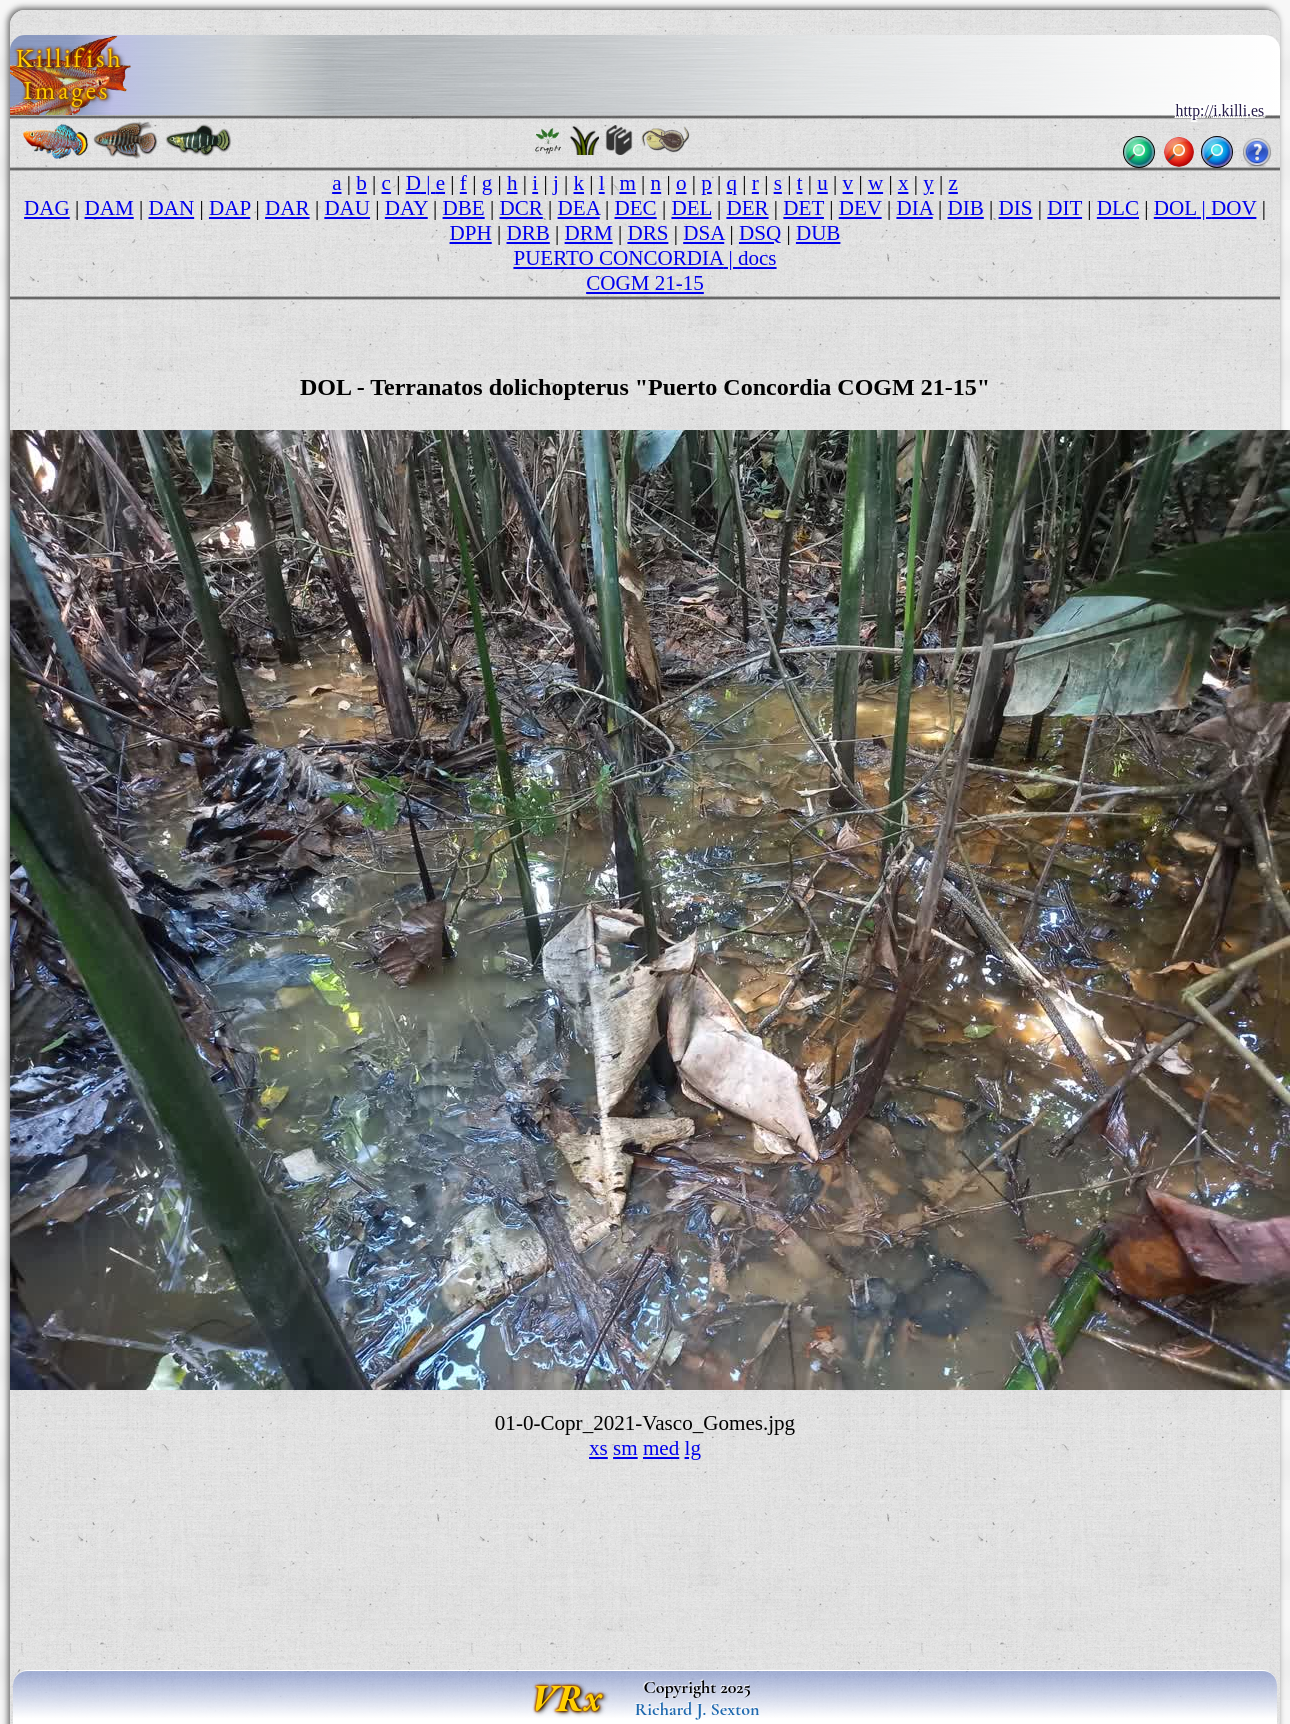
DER (747, 208)
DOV (1233, 208)
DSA (703, 233)
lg (693, 1448)
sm (625, 1448)
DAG (47, 208)
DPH (471, 233)
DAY (406, 208)
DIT (1064, 208)
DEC (636, 208)
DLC (1118, 208)
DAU (347, 208)
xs (598, 1448)
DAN (172, 208)
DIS (1016, 208)
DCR (520, 208)
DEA (579, 208)
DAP (229, 208)
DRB (528, 233)
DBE (464, 208)
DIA (914, 208)
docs (757, 258)
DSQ (760, 233)
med (661, 1448)
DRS (647, 233)
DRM (589, 233)
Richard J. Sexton (697, 1709)
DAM (109, 208)
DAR (287, 208)
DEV (860, 208)
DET (803, 208)
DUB (818, 233)
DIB (966, 208)
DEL (691, 208)
